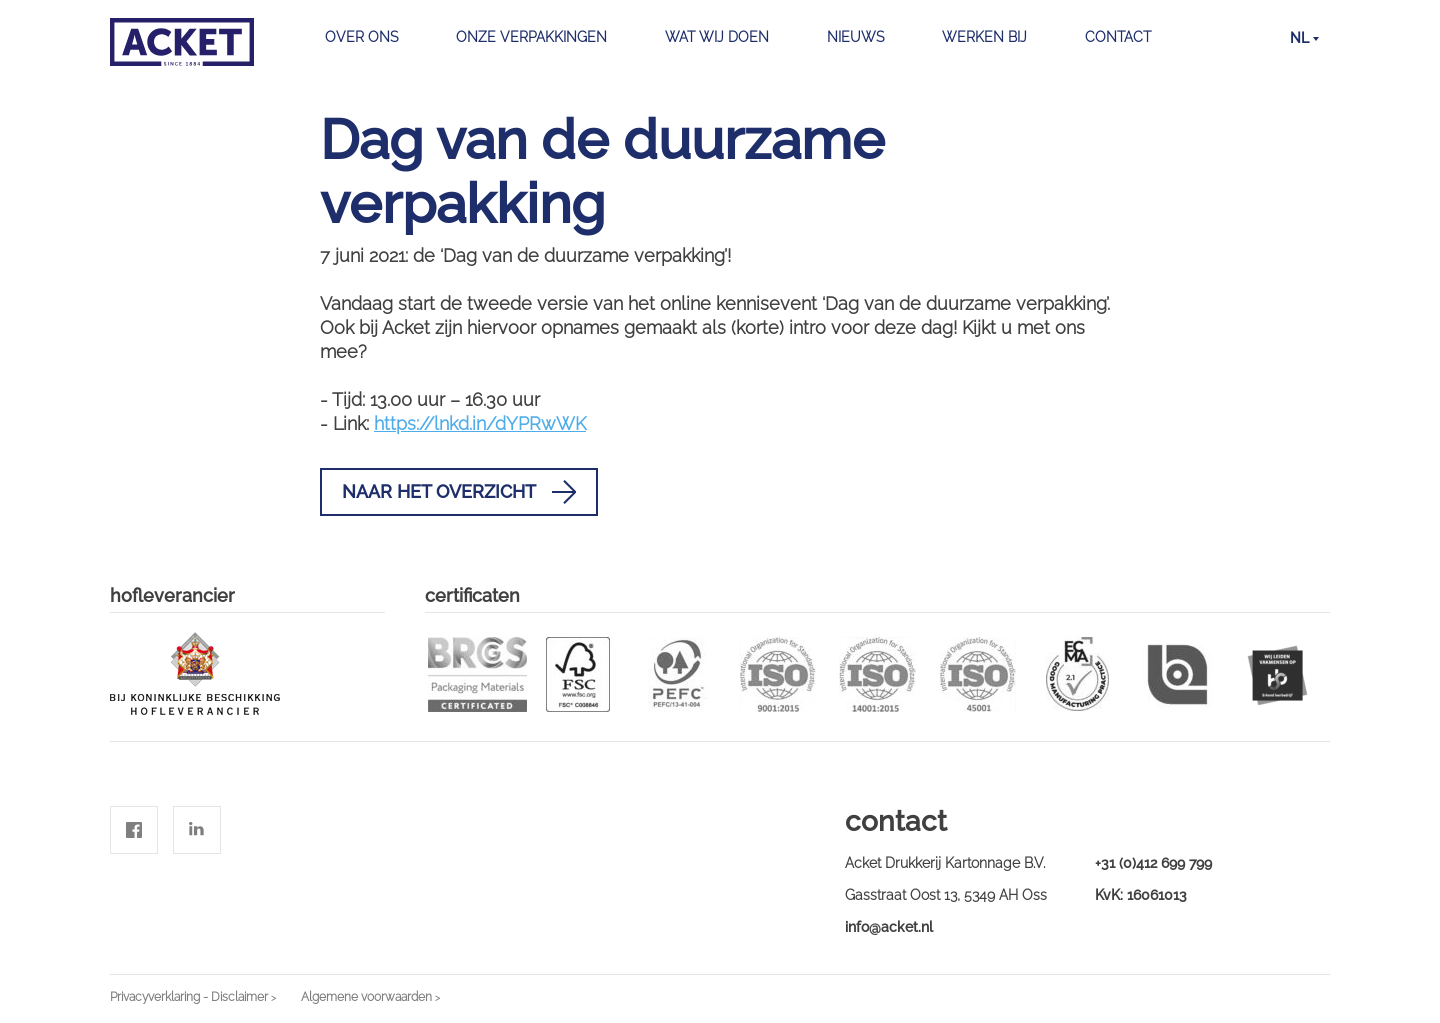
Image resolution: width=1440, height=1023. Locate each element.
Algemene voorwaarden (366, 997)
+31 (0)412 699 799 (1153, 863)
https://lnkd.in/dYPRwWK (480, 423)
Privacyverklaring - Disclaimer (189, 997)
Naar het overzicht (459, 492)
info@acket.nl (889, 927)
